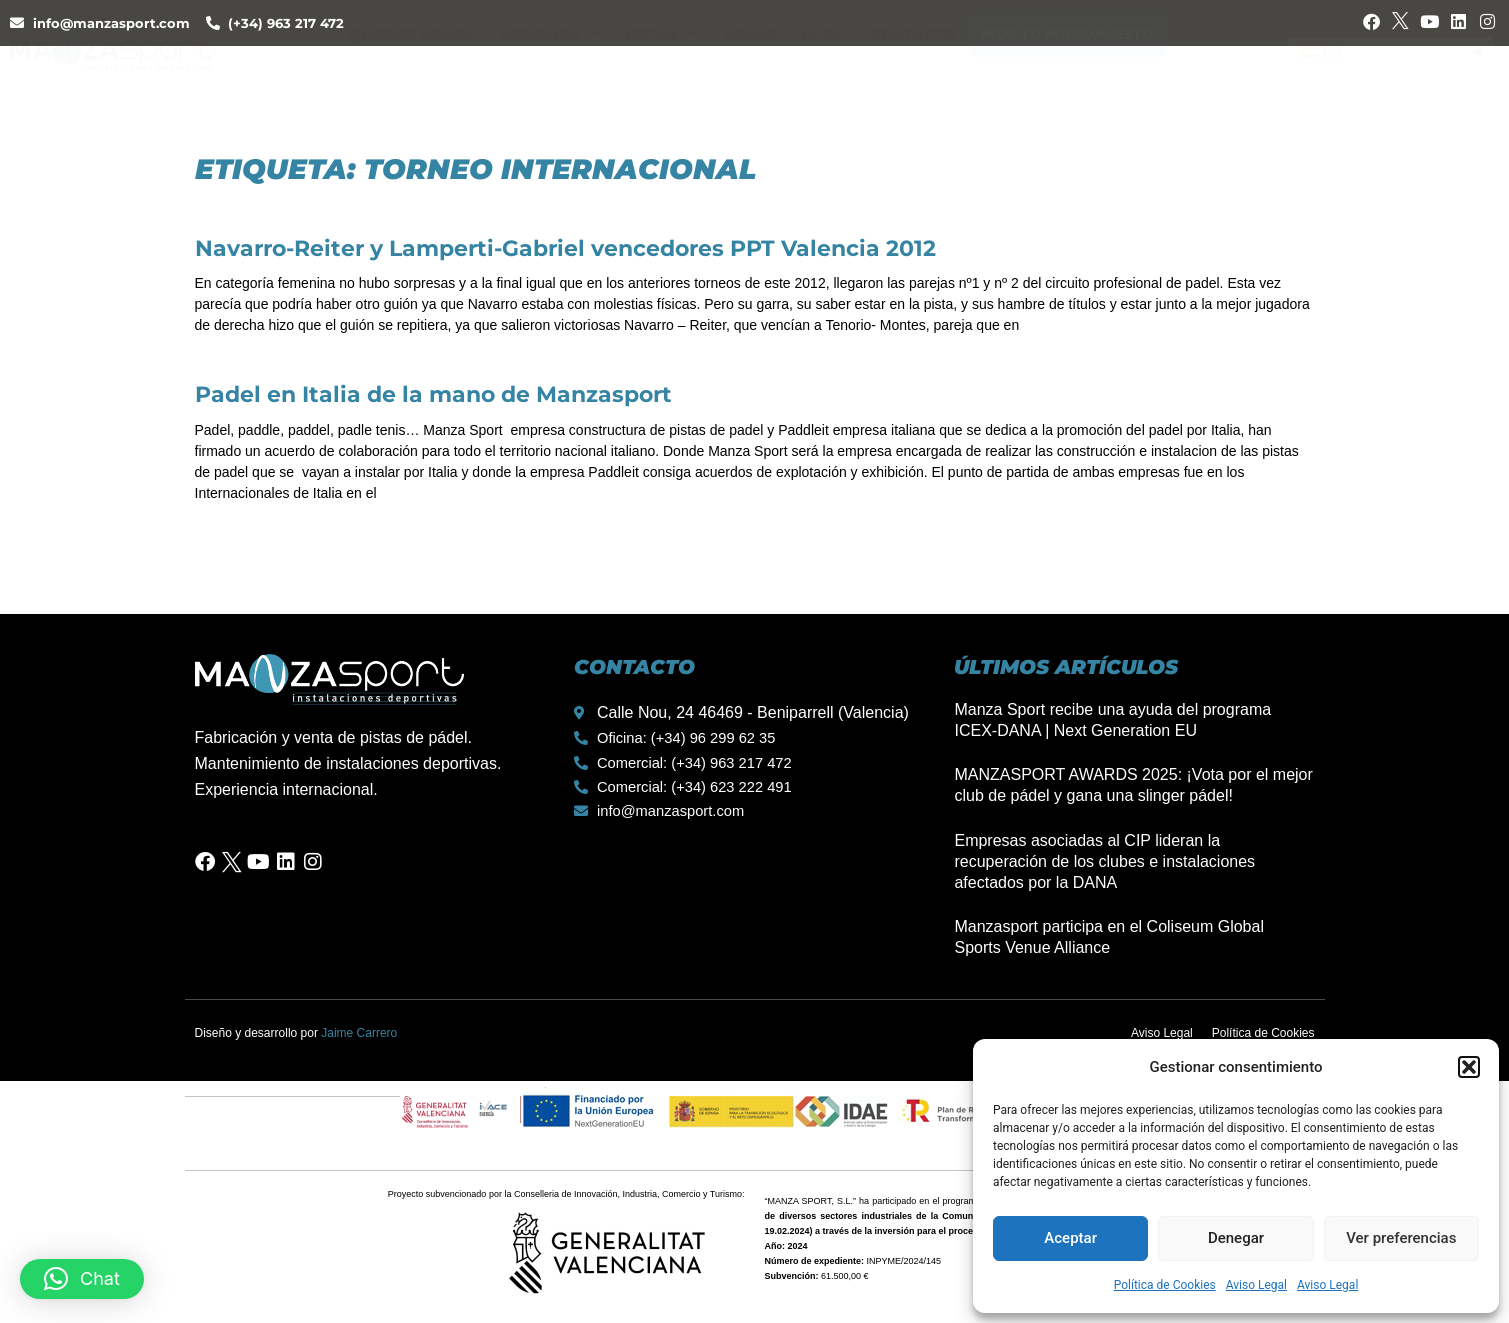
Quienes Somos (411, 75)
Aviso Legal (1256, 1285)
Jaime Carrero (359, 1033)
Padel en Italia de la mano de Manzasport (433, 394)
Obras (749, 75)
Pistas (661, 75)
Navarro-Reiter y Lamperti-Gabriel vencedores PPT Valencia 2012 (565, 248)
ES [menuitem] (1332, 73)
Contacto (913, 75)
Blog (823, 75)
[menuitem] (1391, 74)
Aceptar (1070, 1238)
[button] (1469, 1067)
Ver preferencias (1401, 1238)
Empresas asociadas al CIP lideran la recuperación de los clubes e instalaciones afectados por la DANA (1104, 861)
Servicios (549, 75)
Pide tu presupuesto (1067, 75)
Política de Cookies (1165, 1285)
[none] (1391, 74)
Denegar (1236, 1238)
